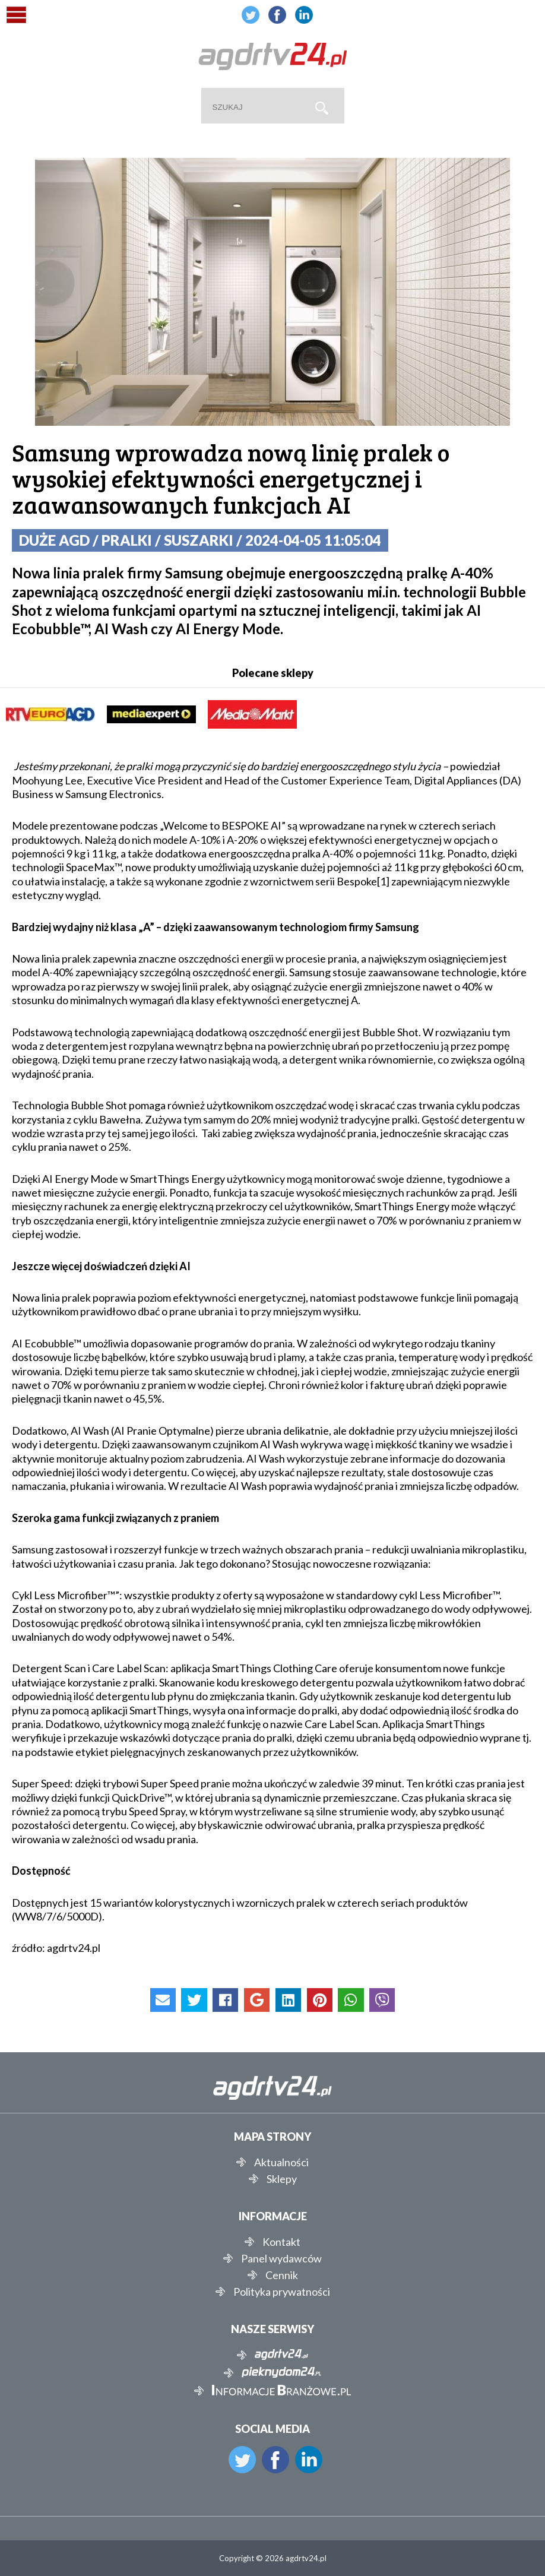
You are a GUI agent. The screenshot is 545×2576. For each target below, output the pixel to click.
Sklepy (282, 2178)
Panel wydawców (281, 2258)
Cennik (281, 2274)
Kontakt (281, 2241)
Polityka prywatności (281, 2291)
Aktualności (281, 2162)
